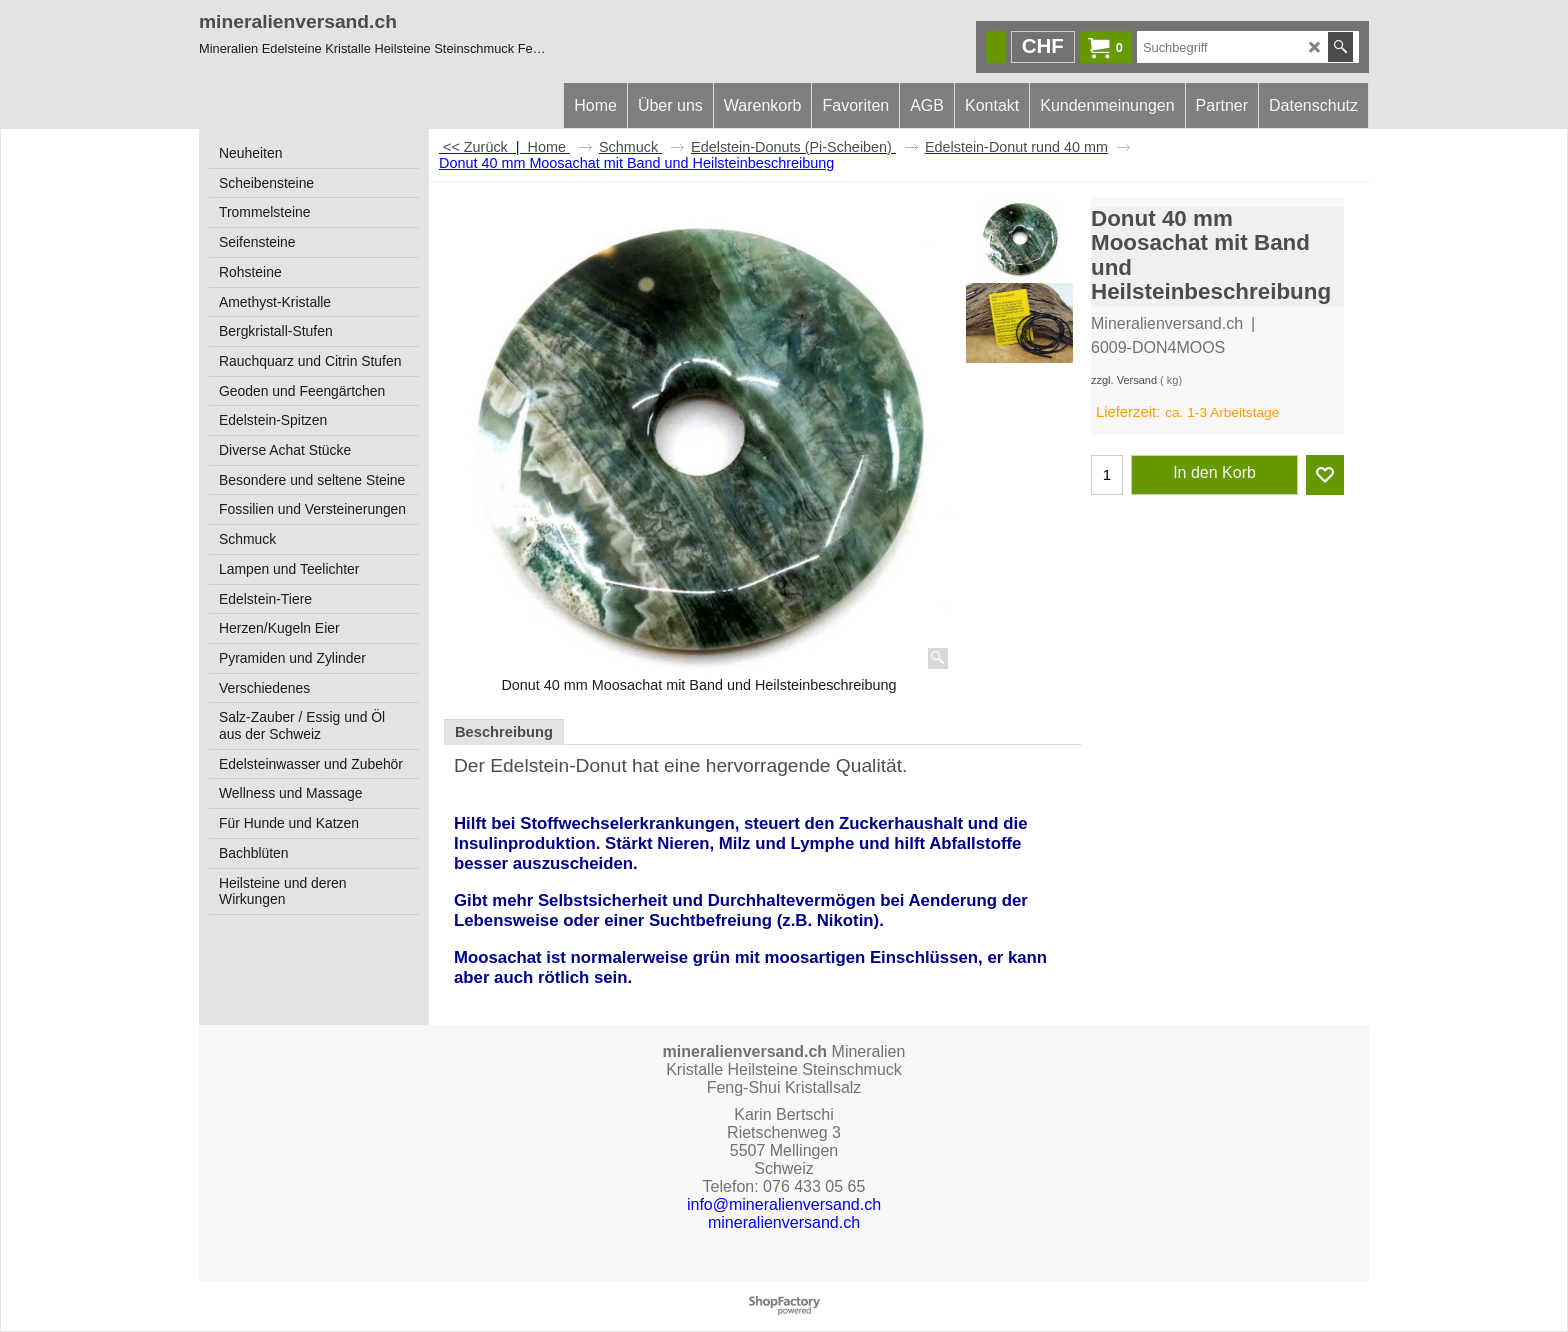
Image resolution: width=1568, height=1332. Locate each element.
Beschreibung (504, 732)
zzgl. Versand (1124, 380)
